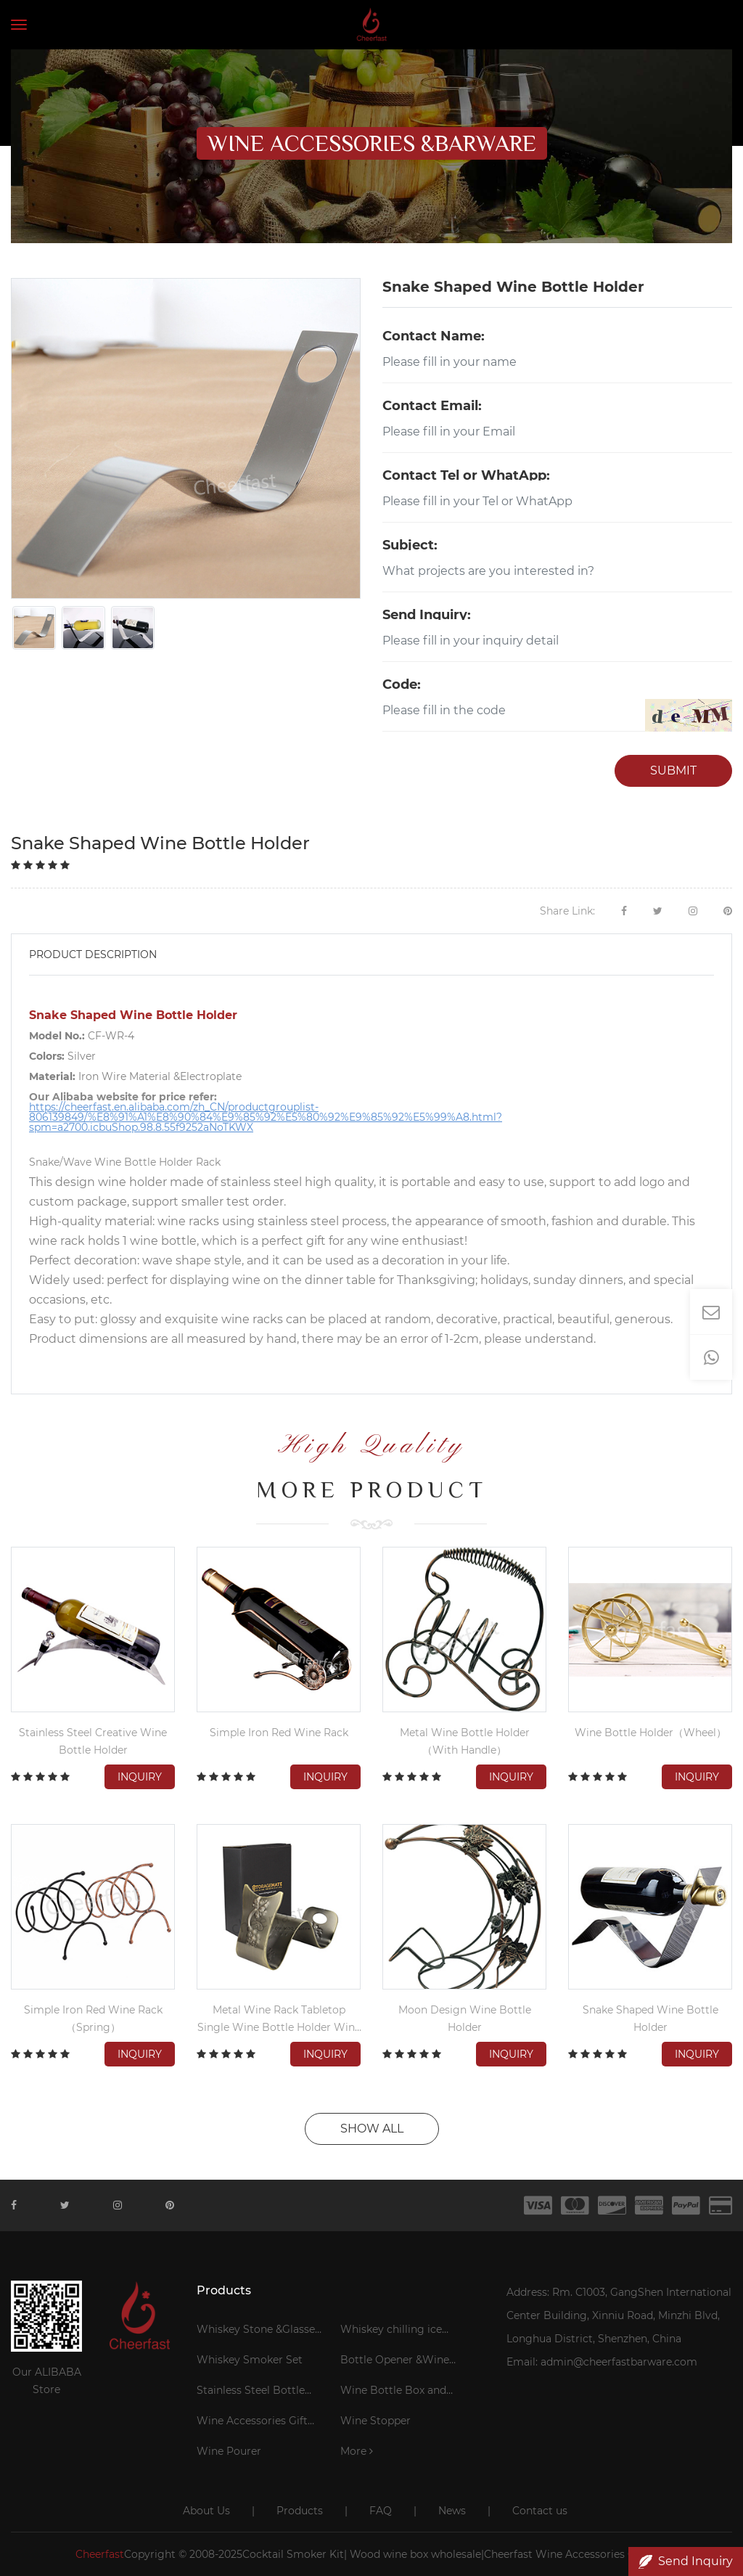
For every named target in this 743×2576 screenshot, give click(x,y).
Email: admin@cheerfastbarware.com (601, 2361)
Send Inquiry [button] (686, 2561)
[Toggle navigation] (19, 24)
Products (299, 2510)
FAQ (380, 2510)
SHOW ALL (371, 2128)
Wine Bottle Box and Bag (393, 2392)
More (356, 2451)
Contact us (539, 2510)
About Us (206, 2510)
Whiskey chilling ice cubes (391, 2331)
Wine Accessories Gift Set (252, 2423)
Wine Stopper (375, 2420)
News (452, 2510)
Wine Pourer (229, 2451)
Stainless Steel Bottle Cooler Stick (251, 2392)
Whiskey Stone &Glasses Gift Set (258, 2331)
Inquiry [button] (140, 1776)
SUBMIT (673, 770)
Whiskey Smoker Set (250, 2359)
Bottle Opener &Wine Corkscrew (394, 2362)
